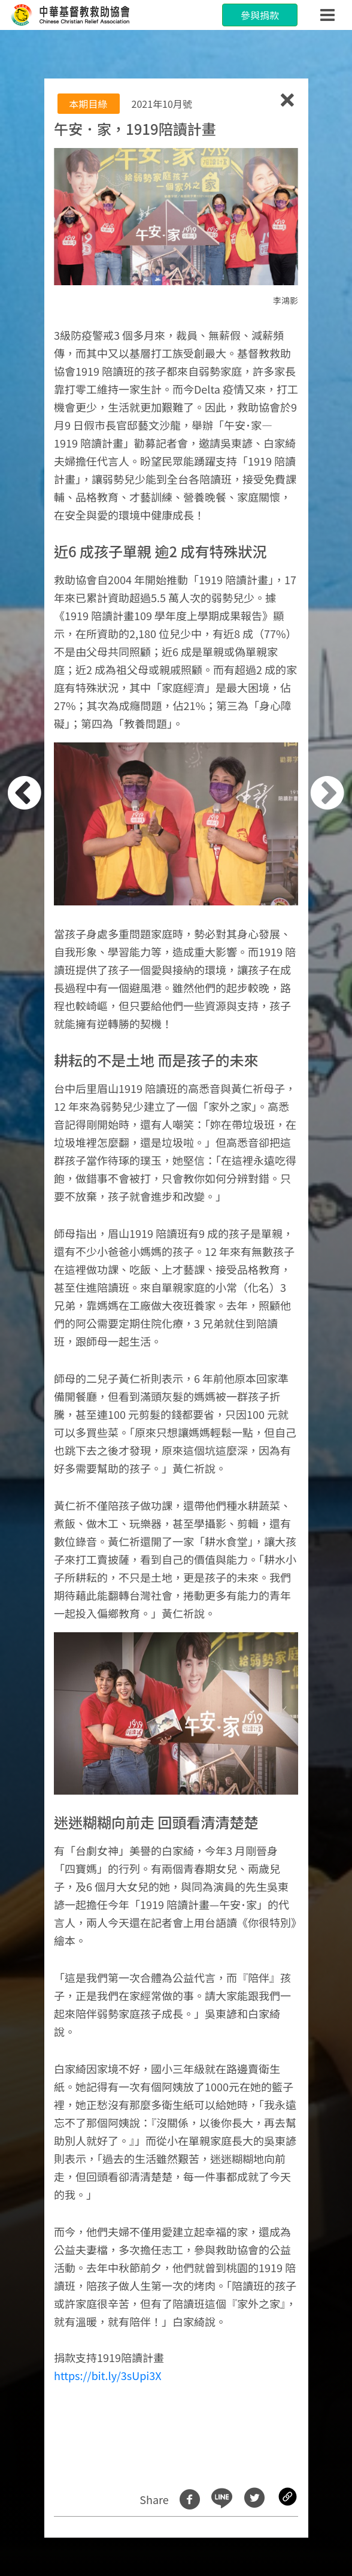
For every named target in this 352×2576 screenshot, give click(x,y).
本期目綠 (88, 103)
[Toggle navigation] (327, 15)
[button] (42, 1295)
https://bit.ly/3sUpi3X (108, 2375)
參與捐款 (260, 15)
